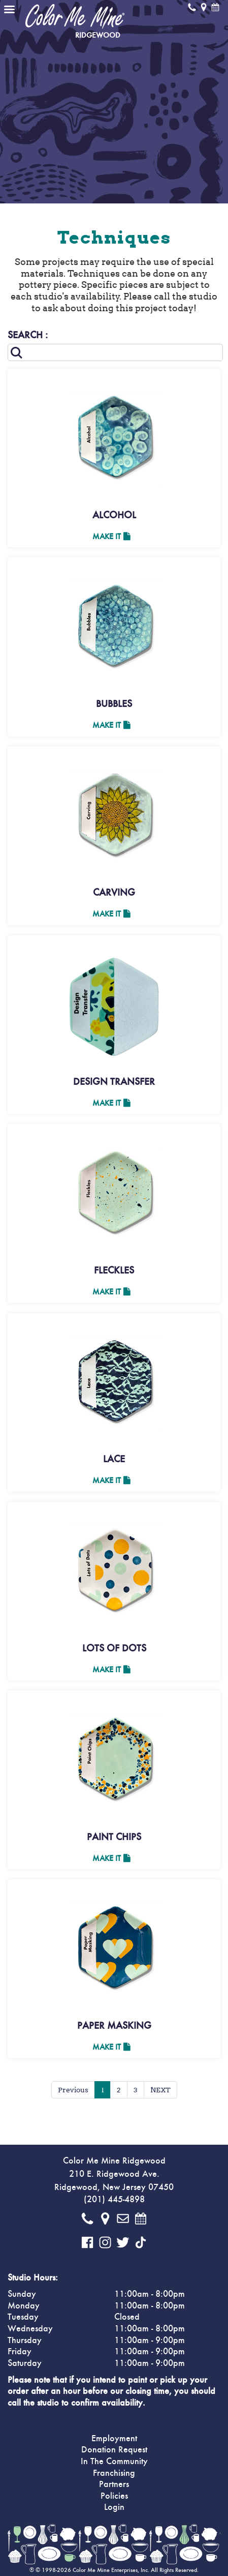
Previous (73, 2090)
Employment (114, 2438)
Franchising (114, 2473)
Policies (114, 2496)
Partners (114, 2484)
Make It (111, 536)
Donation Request (114, 2449)
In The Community (114, 2461)
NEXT (160, 2090)
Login (114, 2507)
